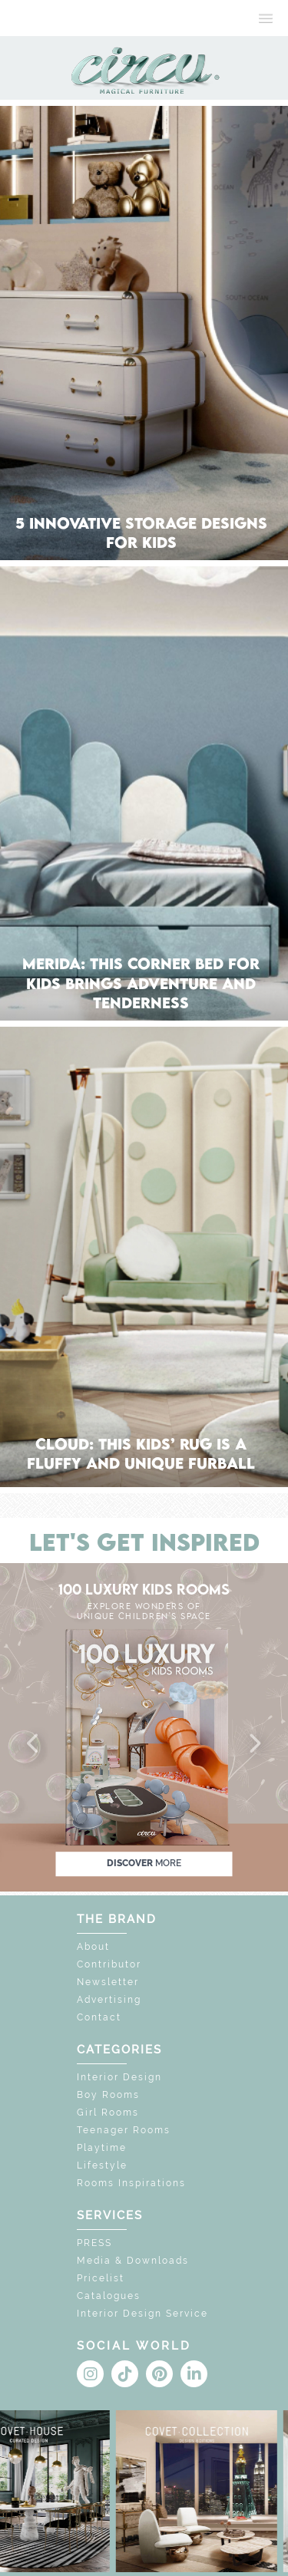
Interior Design (119, 2077)
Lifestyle (102, 2165)
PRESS (94, 2243)
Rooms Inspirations (131, 2183)
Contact (99, 2017)
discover (144, 1863)
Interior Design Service (142, 2313)
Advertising (109, 1999)
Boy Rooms (108, 2094)
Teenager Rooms (123, 2130)
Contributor (109, 1964)
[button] (34, 1744)
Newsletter (108, 1982)
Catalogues (109, 2296)
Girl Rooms (108, 2112)
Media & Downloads (133, 2260)
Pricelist (100, 2278)
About (93, 1946)
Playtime (102, 2147)
